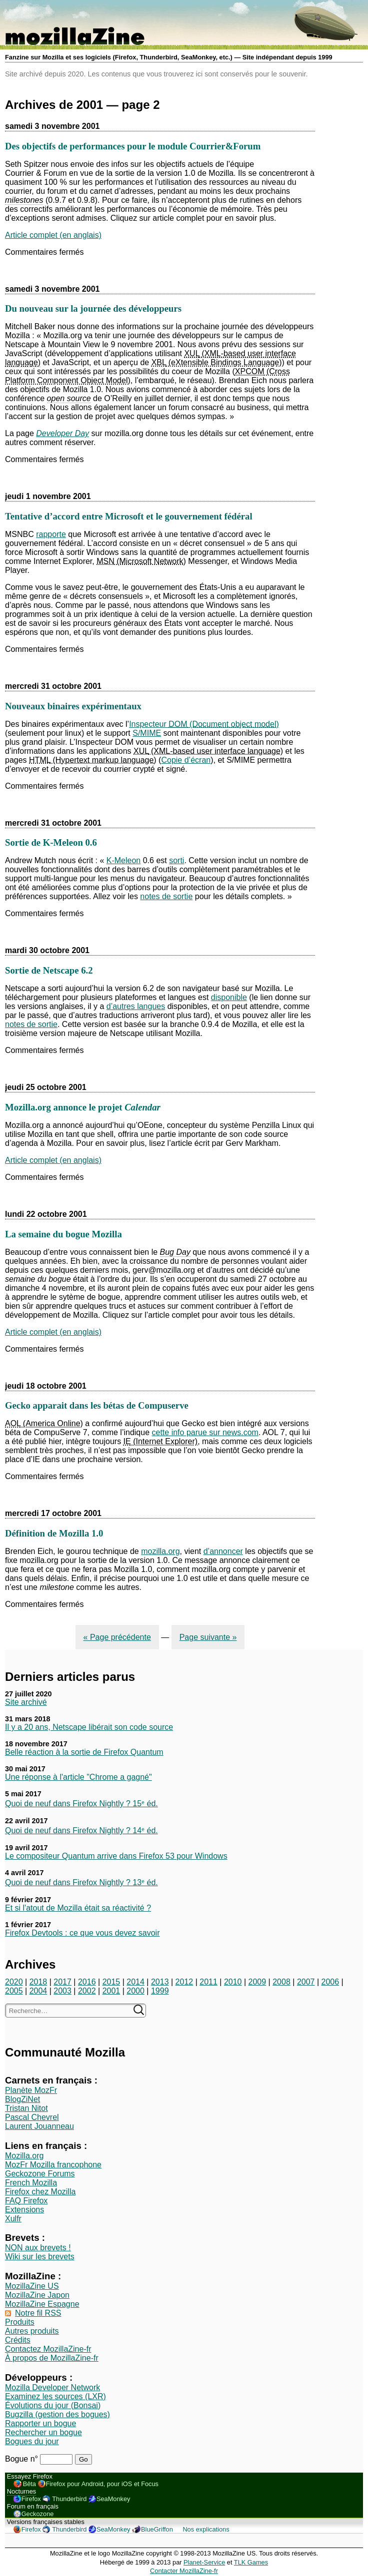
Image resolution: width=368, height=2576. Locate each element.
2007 (306, 1982)
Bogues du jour (32, 2441)
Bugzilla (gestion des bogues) (57, 2414)
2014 (135, 1982)
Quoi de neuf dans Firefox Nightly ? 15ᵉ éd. (81, 1803)
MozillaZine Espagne (42, 2304)
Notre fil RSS (38, 2313)
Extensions (24, 2209)
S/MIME (146, 733)
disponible (229, 997)
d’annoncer (223, 1551)
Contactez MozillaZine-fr (48, 2349)
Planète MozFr (31, 2090)
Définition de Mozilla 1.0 (54, 1533)
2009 (257, 1982)
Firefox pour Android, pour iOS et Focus (102, 2484)
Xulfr (13, 2218)
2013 (160, 1982)
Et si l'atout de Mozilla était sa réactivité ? (78, 1908)
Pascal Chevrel (32, 2117)
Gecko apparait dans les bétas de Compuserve (96, 1405)
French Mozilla (31, 2182)
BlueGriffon (157, 2529)
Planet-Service (204, 2562)
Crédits (17, 2340)
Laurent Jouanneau (39, 2126)
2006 (331, 1982)
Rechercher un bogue (43, 2432)
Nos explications (205, 2529)
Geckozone (38, 2514)
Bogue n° (22, 2459)
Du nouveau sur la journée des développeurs (93, 308)
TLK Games (251, 2562)
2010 (233, 1982)
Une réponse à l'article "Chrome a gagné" (78, 1777)
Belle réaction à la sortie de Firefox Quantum (84, 1752)
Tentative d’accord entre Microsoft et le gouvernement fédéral (128, 516)
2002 (87, 1991)
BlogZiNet (22, 2099)
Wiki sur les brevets (39, 2256)
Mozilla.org (24, 2155)
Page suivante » (208, 1637)
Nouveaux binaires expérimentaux (73, 706)
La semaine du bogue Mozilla (63, 1234)
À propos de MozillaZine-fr (51, 2358)
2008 (281, 1982)
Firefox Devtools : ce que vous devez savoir (82, 1933)
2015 (111, 1982)
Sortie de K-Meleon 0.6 (51, 842)
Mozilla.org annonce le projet (82, 1107)
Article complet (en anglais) (53, 235)
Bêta (29, 2484)
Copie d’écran (185, 760)
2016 (87, 1982)
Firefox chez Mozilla (40, 2191)
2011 (209, 1982)
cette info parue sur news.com (205, 1432)
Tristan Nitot (26, 2108)
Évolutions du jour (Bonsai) (52, 2405)
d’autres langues (135, 1006)
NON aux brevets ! (38, 2247)
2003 (63, 1991)
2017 (63, 1982)
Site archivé (26, 1702)
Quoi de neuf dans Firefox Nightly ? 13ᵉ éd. (81, 1882)
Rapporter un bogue (40, 2423)
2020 (14, 1982)
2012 (185, 1982)
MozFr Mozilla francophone (53, 2164)
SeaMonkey (113, 2499)
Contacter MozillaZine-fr (184, 2571)
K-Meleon (123, 860)
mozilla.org (160, 1551)
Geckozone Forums (40, 2173)
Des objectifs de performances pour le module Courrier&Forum (132, 146)
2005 (14, 1991)
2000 (135, 1991)
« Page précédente (117, 1637)
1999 (160, 1991)
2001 (111, 1991)
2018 (39, 1982)
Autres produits (32, 2331)
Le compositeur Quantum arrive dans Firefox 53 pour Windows (116, 1856)
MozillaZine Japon (37, 2295)
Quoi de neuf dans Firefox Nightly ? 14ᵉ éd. (81, 1830)
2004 (39, 1991)
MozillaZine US (32, 2286)
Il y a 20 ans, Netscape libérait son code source (89, 1727)
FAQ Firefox (26, 2200)
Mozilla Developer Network (52, 2387)
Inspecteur (204, 724)
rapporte (51, 534)
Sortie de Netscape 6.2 (49, 970)
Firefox (31, 2499)
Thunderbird (69, 2499)
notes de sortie (166, 896)
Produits (19, 2322)
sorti (176, 860)
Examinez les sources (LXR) (55, 2396)
